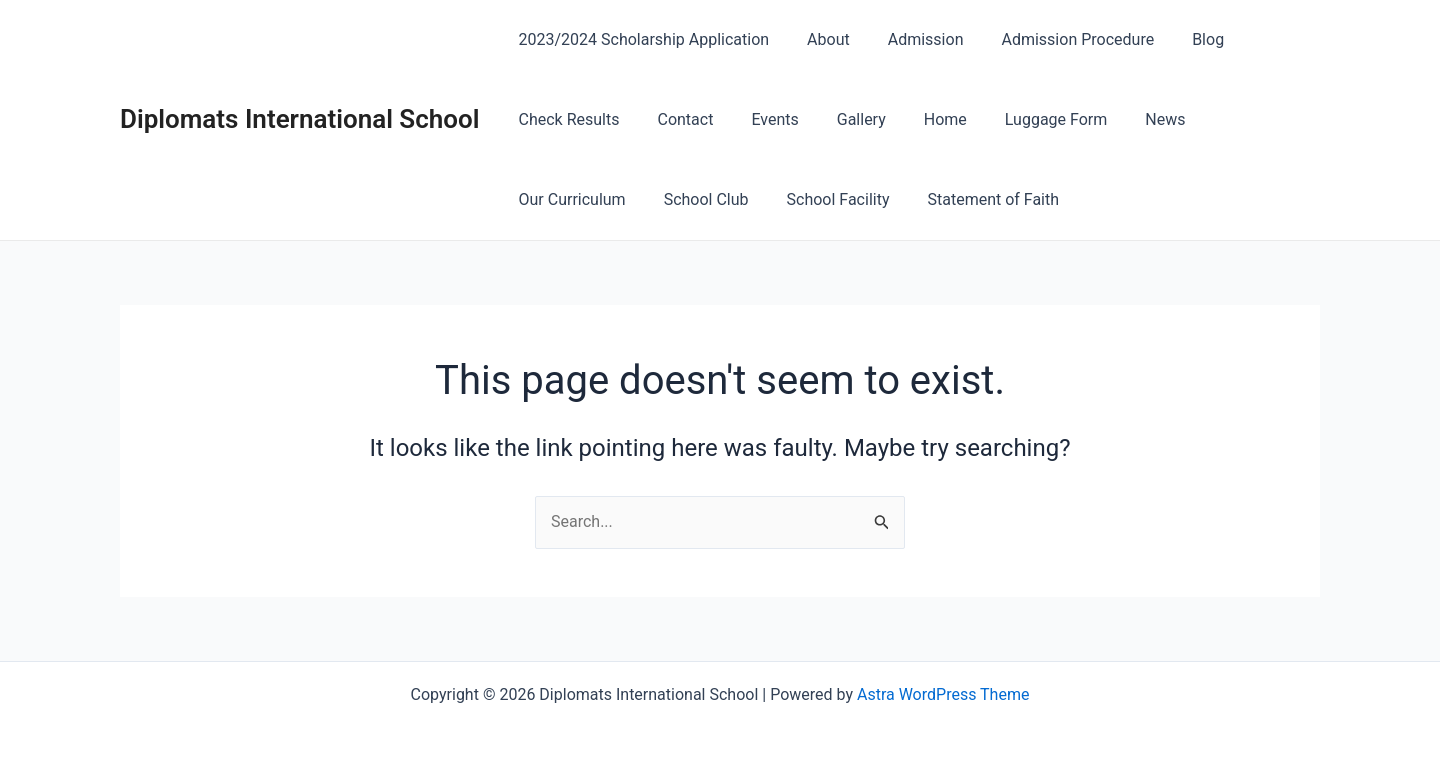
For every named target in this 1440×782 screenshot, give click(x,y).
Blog (1181, 39)
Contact (676, 119)
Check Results (566, 119)
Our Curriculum (1231, 119)
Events (759, 119)
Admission (911, 39)
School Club (558, 199)
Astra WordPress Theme (943, 694)
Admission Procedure (1056, 39)
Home (918, 119)
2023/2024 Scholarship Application (641, 39)
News (1126, 119)
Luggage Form (1023, 119)
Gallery (840, 119)
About (819, 39)
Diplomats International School (300, 119)
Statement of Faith (833, 199)
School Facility (683, 199)
